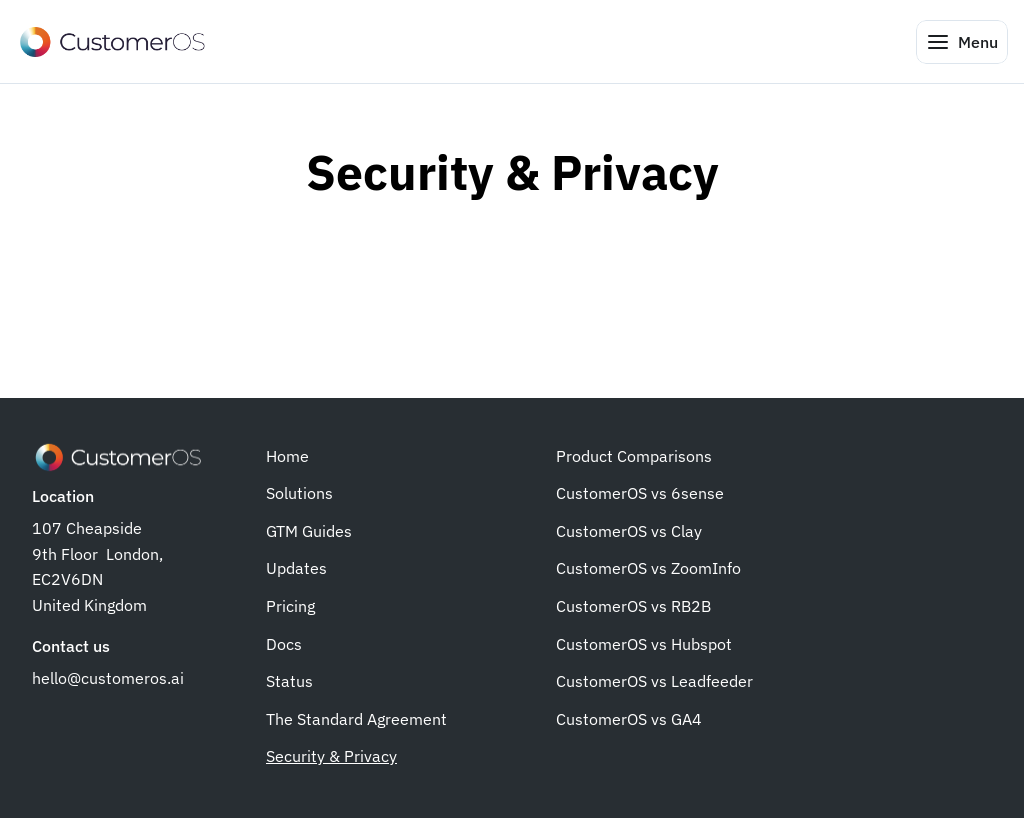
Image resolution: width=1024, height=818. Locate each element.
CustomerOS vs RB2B (633, 606)
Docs (284, 644)
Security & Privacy (331, 756)
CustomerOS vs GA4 (629, 719)
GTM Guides (309, 531)
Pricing (290, 606)
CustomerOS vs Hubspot (644, 644)
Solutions (299, 493)
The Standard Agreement (356, 719)
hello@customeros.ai (108, 678)
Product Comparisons (634, 456)
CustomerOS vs (613, 568)
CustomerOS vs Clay (629, 531)
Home (287, 456)
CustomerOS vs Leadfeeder (654, 681)
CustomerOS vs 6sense (640, 493)
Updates (296, 568)
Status (289, 681)
